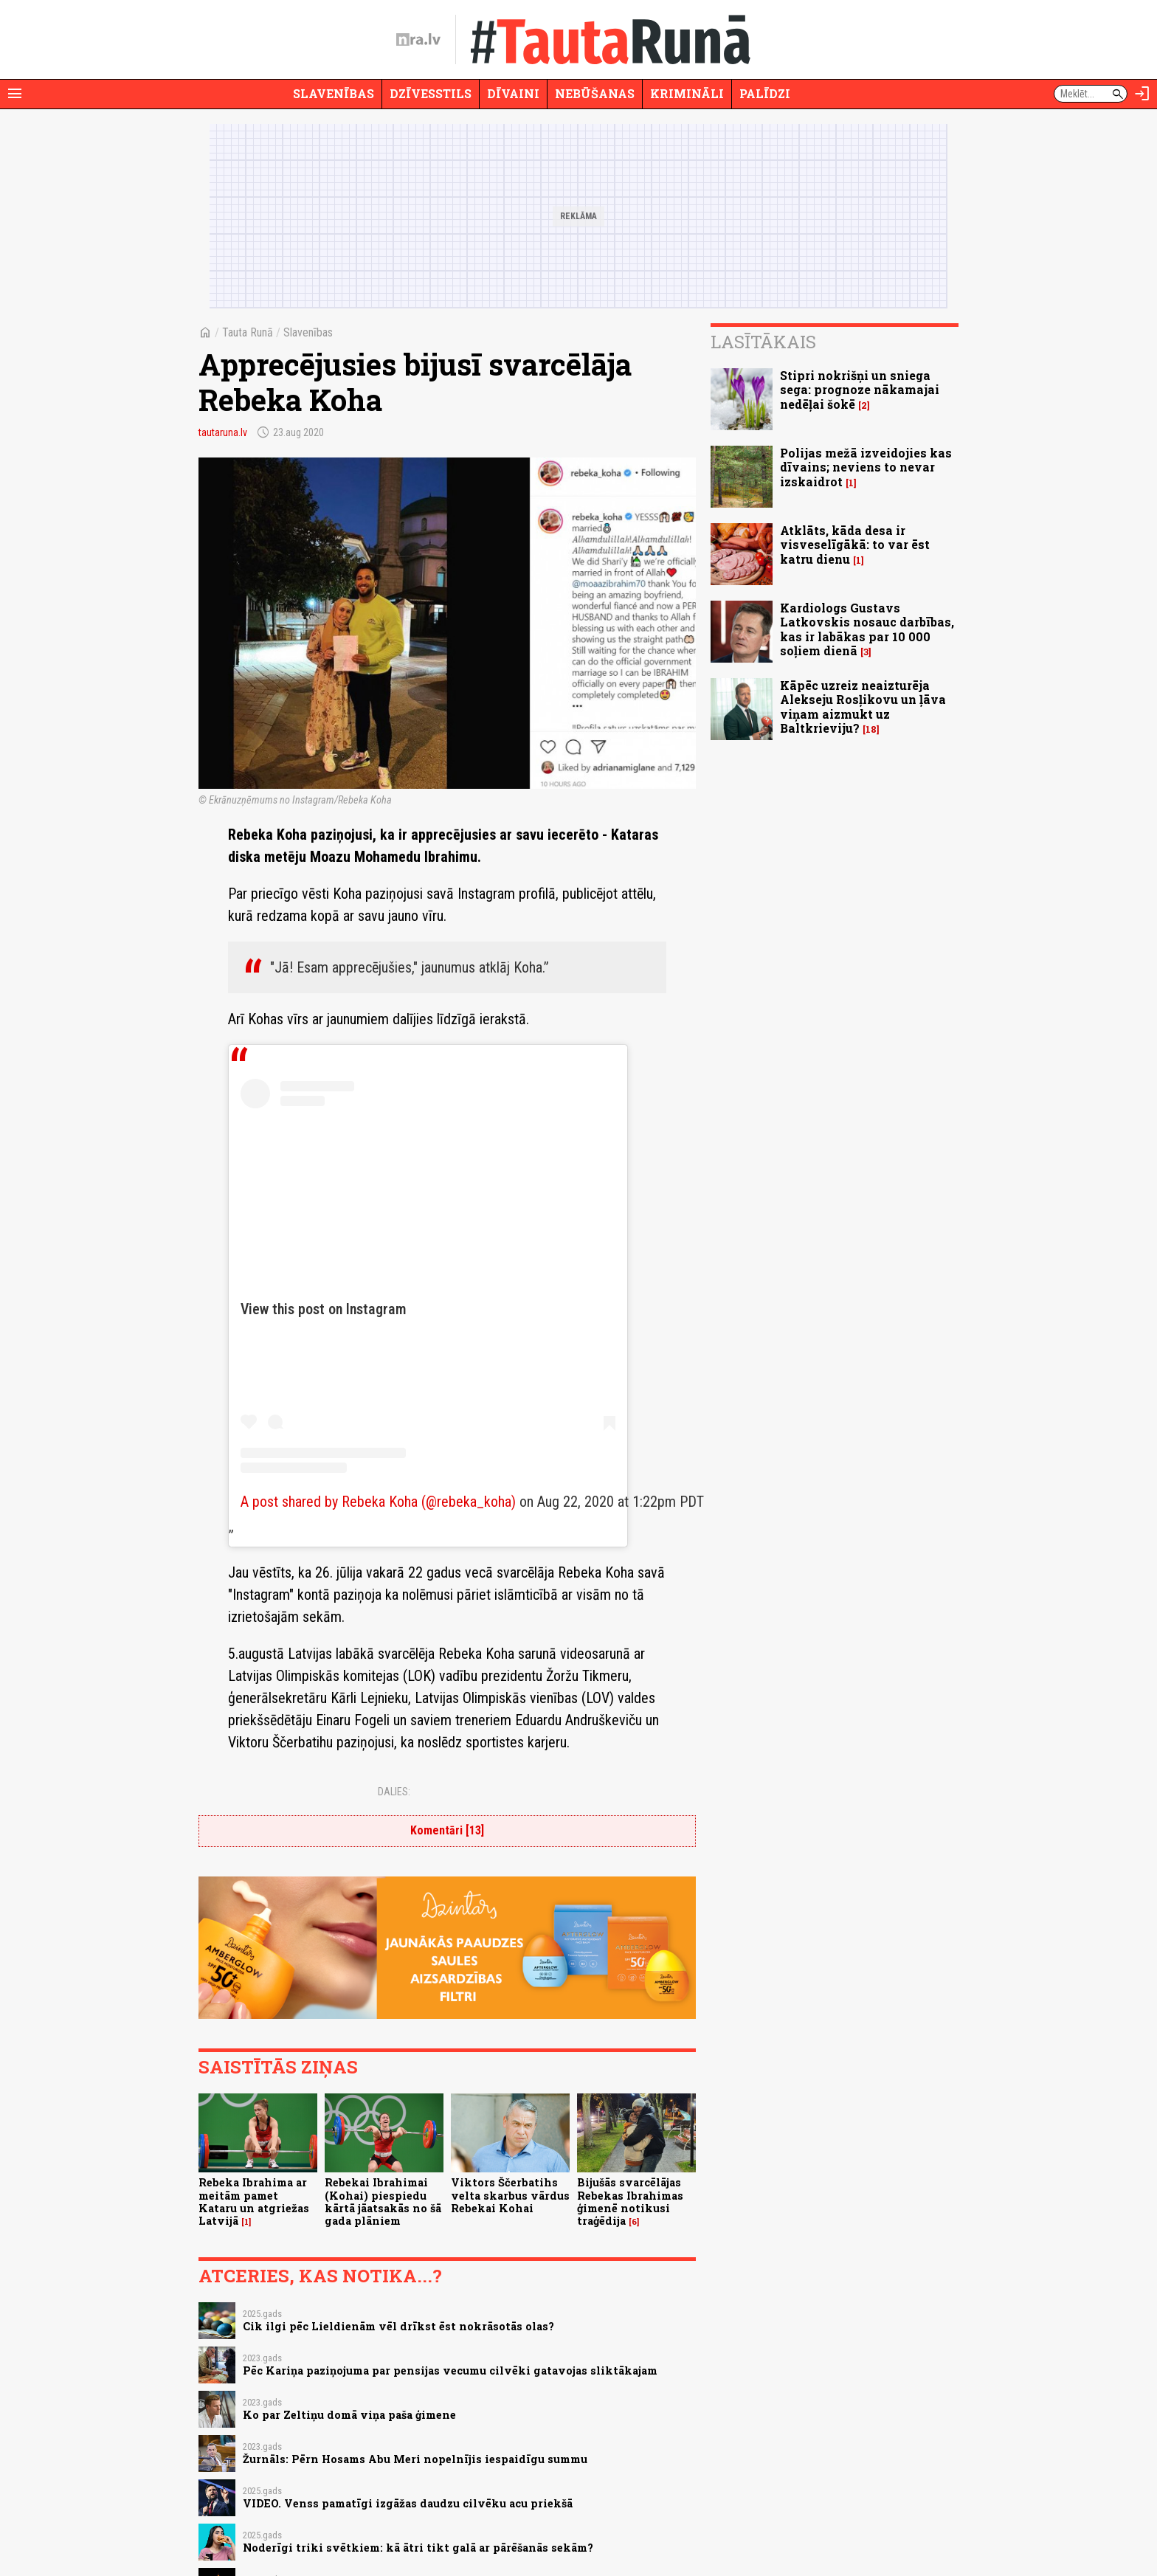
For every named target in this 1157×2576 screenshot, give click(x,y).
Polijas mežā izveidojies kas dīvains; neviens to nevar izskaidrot (866, 466)
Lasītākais (763, 341)
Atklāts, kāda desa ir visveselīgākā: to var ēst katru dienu (855, 544)
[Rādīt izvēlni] (15, 93)
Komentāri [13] (447, 1830)
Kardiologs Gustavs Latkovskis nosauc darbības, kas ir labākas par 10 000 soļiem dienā (867, 629)
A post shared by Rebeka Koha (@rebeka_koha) (378, 1501)
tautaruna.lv (222, 432)
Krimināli (687, 93)
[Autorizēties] (1142, 93)
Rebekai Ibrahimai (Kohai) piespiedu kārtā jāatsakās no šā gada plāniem (383, 2201)
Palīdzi (764, 93)
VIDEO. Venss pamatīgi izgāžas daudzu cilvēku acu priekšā (408, 2503)
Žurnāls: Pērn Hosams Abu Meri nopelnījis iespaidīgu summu (415, 2459)
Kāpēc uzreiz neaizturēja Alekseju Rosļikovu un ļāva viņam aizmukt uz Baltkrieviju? (863, 706)
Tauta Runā (247, 332)
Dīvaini (513, 93)
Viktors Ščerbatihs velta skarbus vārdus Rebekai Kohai (510, 2195)
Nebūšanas (595, 93)
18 (871, 729)
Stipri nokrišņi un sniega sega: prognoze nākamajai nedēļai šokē (859, 389)
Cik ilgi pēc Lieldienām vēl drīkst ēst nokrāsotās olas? (398, 2326)
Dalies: (394, 1792)
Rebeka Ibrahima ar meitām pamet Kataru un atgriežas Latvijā (253, 2201)
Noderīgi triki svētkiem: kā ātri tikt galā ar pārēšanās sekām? (418, 2548)
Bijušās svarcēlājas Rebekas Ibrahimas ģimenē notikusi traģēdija (630, 2201)
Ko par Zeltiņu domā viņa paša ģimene (349, 2415)
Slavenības (333, 93)
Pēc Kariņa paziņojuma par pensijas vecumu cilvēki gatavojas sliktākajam (450, 2370)
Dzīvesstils (431, 93)
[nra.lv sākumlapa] (418, 39)
